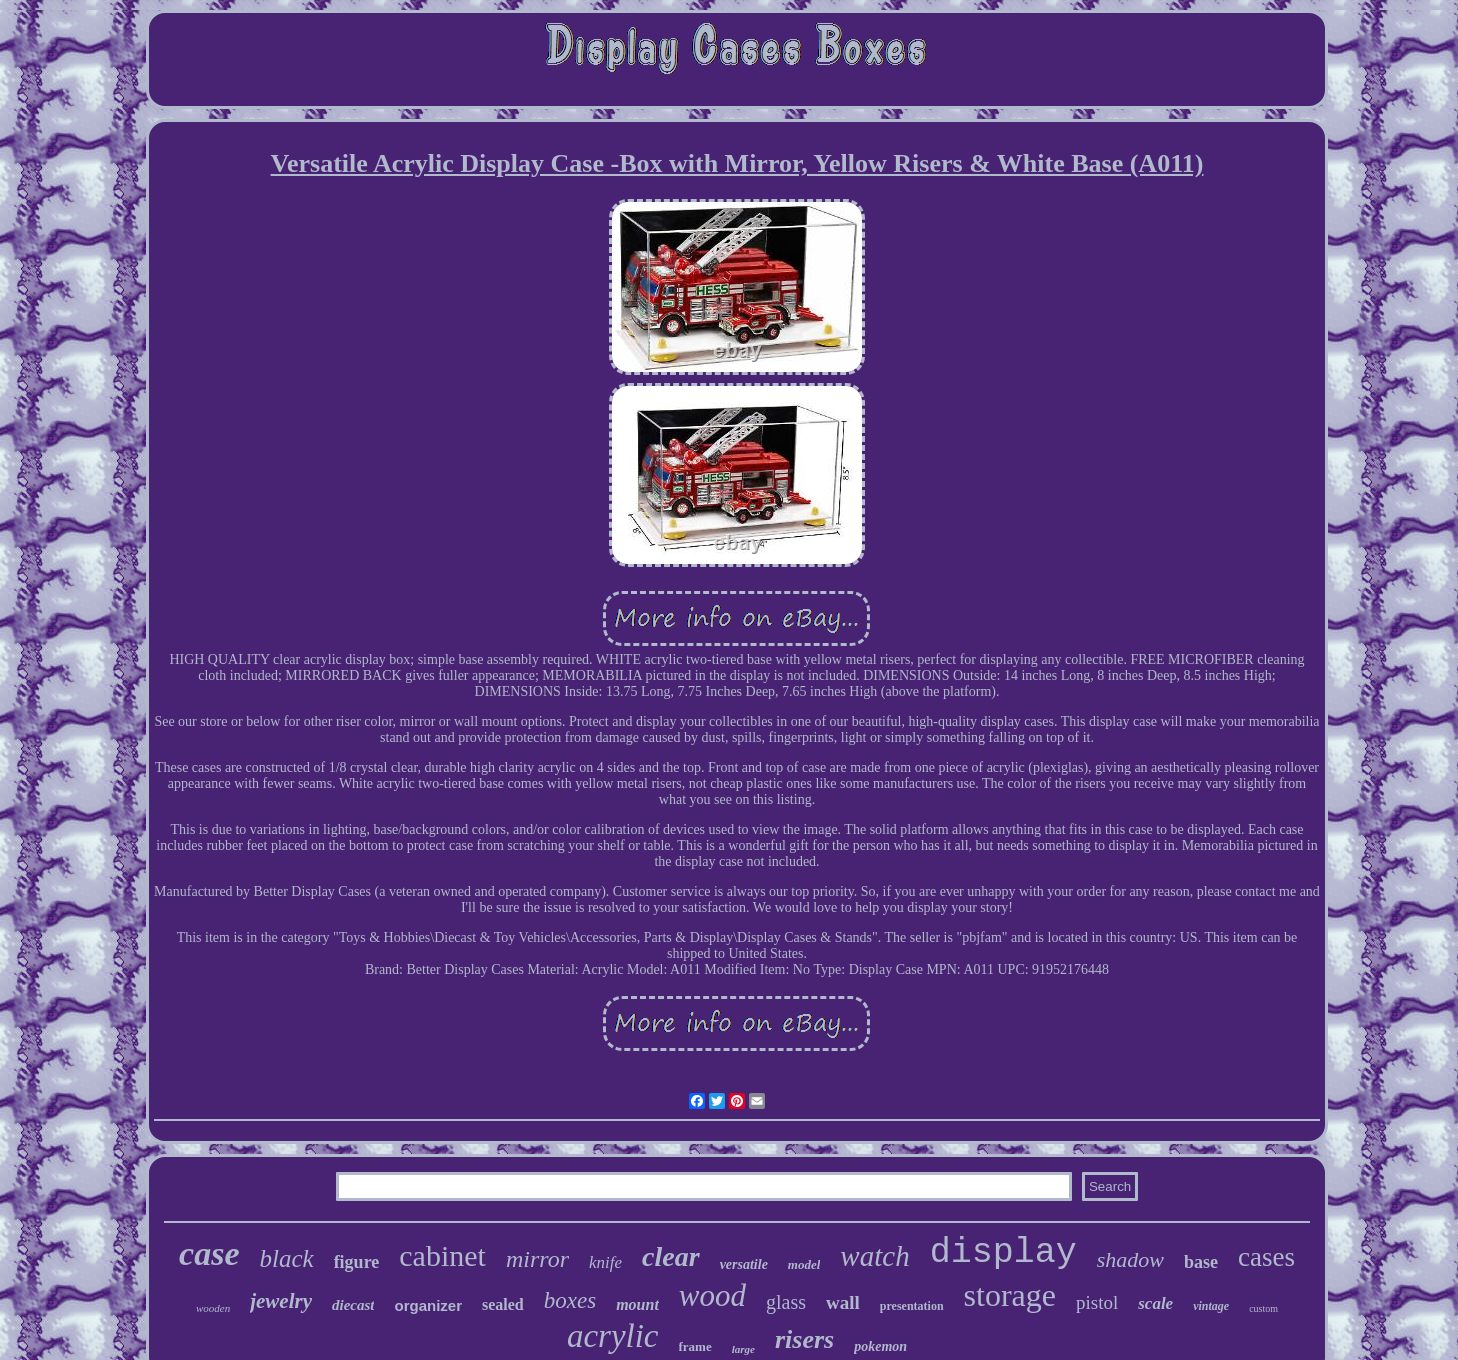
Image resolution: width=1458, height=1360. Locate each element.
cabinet (442, 1255)
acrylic (613, 1336)
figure (357, 1262)
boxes (570, 1300)
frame (695, 1346)
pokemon (880, 1346)
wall (843, 1302)
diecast (353, 1305)
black (286, 1258)
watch (874, 1256)
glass (786, 1302)
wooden (213, 1308)
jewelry (281, 1301)
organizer (428, 1305)
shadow (1130, 1259)
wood (712, 1295)
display (1003, 1253)
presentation (912, 1306)
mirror (537, 1259)
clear (671, 1256)
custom (1263, 1308)
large (743, 1349)
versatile (744, 1264)
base (1201, 1262)
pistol (1097, 1302)
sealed (503, 1304)
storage (1010, 1295)
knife (605, 1262)
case (209, 1253)
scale (1155, 1303)
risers (804, 1339)
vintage (1211, 1306)
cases (1266, 1257)
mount (637, 1304)
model (804, 1264)
